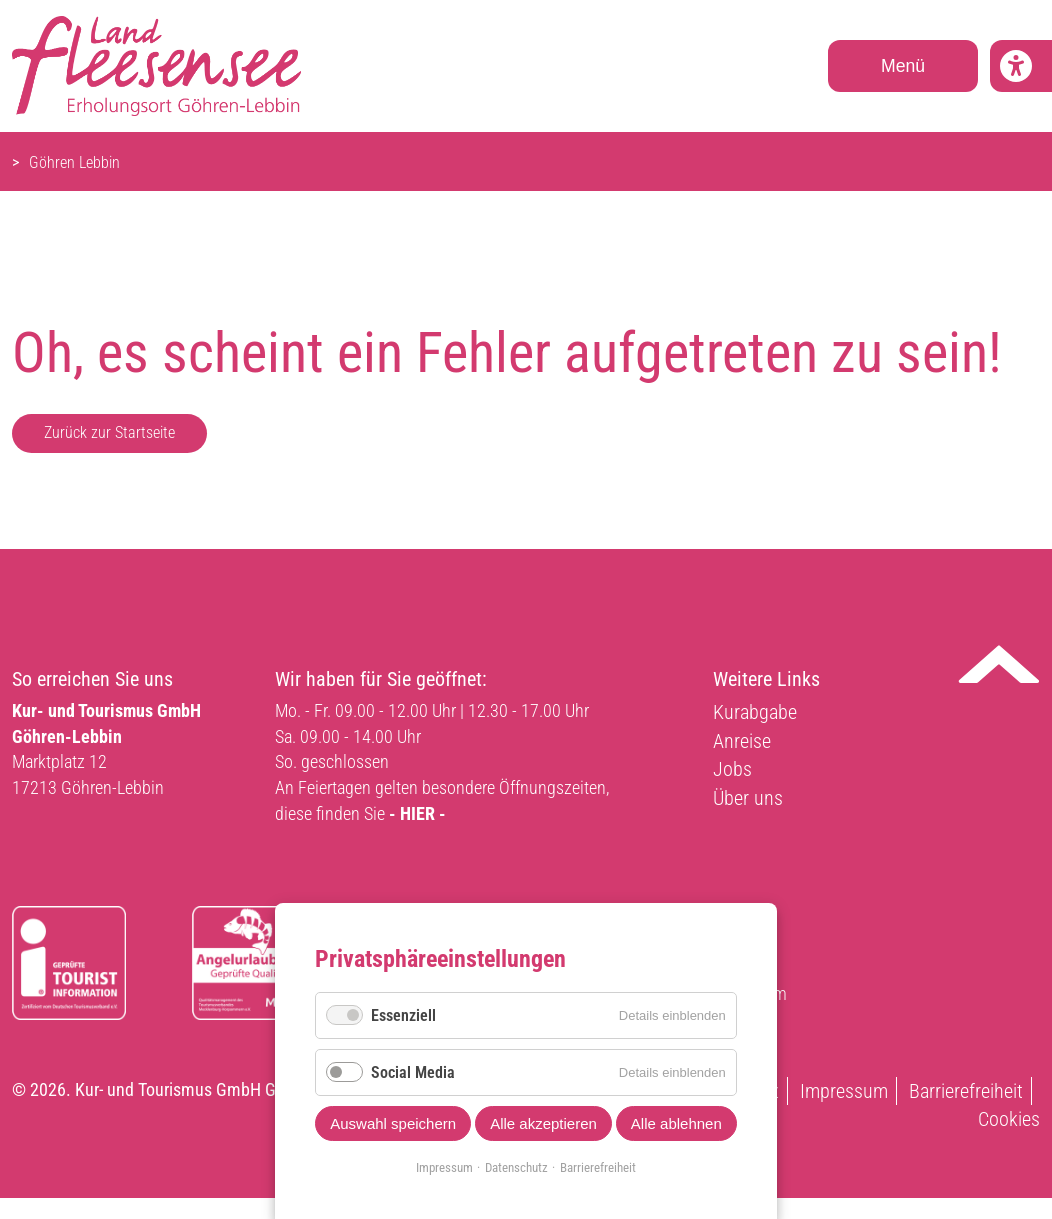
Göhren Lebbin (74, 162)
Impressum (844, 1091)
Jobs (732, 769)
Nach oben (999, 664)
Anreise (742, 741)
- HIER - (417, 813)
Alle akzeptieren (543, 1123)
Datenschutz (516, 1167)
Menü (903, 66)
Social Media (413, 1072)
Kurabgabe (755, 712)
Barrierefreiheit (966, 1091)
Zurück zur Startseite (109, 432)
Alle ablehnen (676, 1123)
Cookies (1009, 1119)
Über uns (748, 798)
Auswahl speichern (393, 1123)
